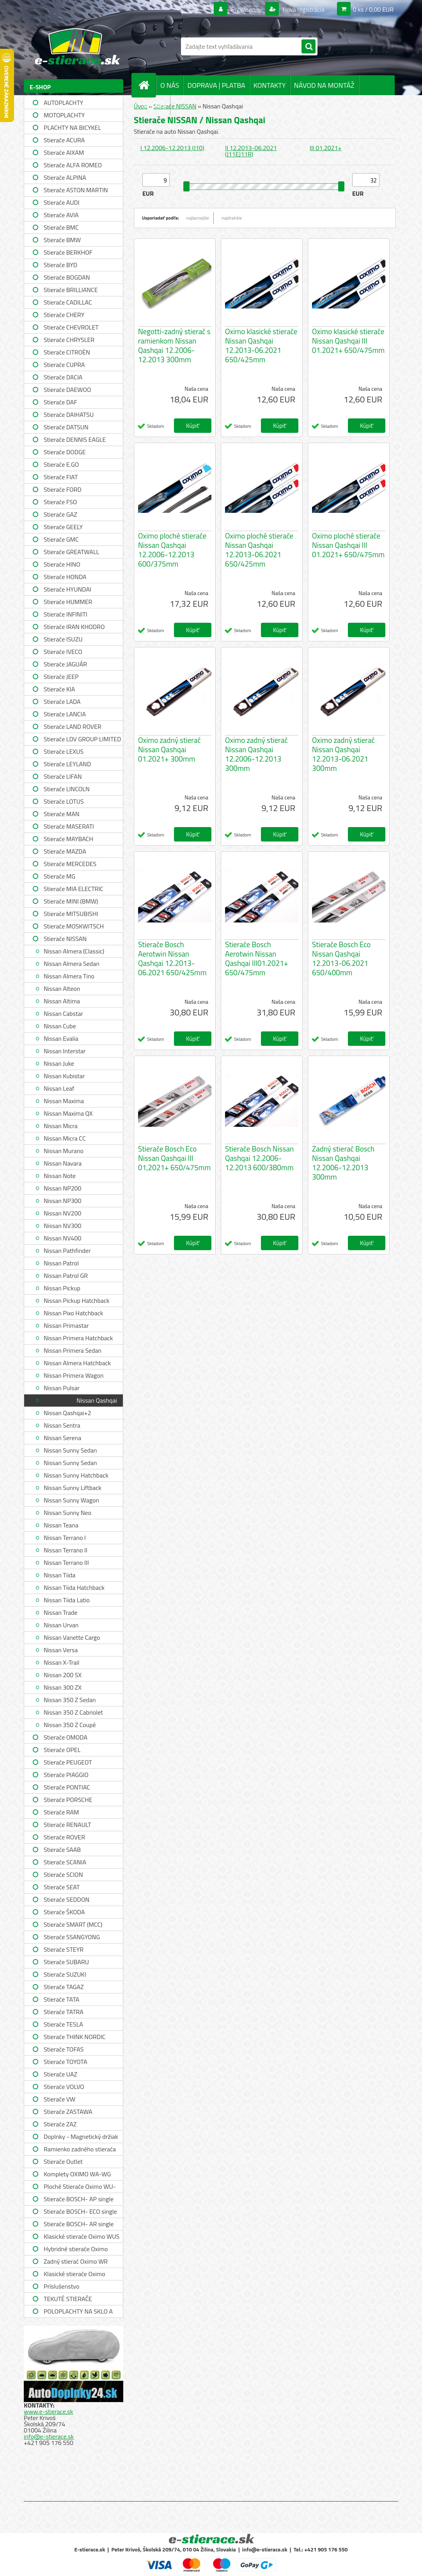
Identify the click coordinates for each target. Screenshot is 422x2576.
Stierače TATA (61, 1999)
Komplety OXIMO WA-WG (77, 2174)
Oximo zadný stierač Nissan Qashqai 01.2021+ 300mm (169, 749)
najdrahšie (232, 217)
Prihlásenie (245, 9)
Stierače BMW (62, 239)
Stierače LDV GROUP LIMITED (82, 739)
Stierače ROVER (64, 1837)
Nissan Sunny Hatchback (76, 1475)
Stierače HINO (62, 564)
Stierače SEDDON (66, 1899)
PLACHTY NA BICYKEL (72, 127)
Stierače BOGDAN (67, 277)
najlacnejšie (197, 217)
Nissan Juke (59, 1063)
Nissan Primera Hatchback (78, 1338)
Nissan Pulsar (62, 1388)
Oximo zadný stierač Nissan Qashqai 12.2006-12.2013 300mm (256, 754)
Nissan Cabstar (63, 1013)
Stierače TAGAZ (64, 1986)
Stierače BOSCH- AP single (78, 2199)
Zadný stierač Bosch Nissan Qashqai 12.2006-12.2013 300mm (343, 1163)
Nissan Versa (61, 1650)
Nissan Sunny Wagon (71, 1500)
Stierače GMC (61, 539)
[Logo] (77, 46)
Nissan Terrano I (65, 1537)
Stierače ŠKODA (64, 1912)
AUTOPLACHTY (63, 102)
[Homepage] (147, 85)
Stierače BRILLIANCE (71, 289)
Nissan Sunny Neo (67, 1512)
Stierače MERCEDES (70, 863)
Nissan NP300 (63, 1200)
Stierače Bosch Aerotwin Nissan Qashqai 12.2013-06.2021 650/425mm (172, 958)
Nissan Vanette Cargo (72, 1637)
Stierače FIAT (61, 477)
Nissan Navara (63, 1163)
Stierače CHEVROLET (71, 327)
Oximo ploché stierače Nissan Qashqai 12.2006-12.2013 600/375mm (172, 550)
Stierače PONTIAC (67, 1787)
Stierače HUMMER (68, 601)
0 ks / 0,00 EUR (373, 9)
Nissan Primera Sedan (72, 1350)
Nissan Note (60, 1175)
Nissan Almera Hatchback (77, 1363)
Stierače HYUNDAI (67, 589)
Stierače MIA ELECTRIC (73, 888)
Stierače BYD (60, 264)
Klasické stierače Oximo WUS (81, 2236)
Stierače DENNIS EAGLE (75, 439)
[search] (308, 46)
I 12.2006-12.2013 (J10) (172, 147)
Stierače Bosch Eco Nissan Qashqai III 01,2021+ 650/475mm (174, 1158)
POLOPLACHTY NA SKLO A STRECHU (78, 2312)
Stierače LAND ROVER (72, 726)
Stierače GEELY (63, 526)
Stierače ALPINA (65, 177)
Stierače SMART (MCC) (73, 1924)
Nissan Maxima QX (68, 1113)
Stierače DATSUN (66, 427)
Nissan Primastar (66, 1325)
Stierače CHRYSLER (69, 339)
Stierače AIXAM (64, 152)
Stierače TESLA (63, 2024)
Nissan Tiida (59, 1575)
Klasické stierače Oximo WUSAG (74, 2274)
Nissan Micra (61, 1125)
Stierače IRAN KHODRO (74, 626)
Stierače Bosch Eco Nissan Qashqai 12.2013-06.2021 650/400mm (341, 958)
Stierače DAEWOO (67, 389)
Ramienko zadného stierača (80, 2149)
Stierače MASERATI (69, 826)
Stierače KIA (59, 689)
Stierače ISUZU (63, 639)
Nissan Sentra (62, 1425)
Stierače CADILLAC (68, 302)
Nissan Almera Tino (69, 976)
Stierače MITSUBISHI (71, 913)
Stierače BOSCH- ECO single (80, 2211)
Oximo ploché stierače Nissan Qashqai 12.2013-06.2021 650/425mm (259, 550)
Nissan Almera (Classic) (74, 951)
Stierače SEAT (62, 1887)
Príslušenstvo (61, 2286)
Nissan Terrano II (65, 1550)
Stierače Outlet (63, 2161)
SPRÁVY (154, 105)
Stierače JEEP (61, 676)
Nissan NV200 (62, 1213)
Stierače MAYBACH (68, 838)
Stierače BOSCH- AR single (78, 2224)
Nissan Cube (60, 1026)
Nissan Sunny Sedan (70, 1450)
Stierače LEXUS (63, 751)
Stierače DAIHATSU (69, 414)
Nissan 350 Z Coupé (70, 1724)
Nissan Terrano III (66, 1562)
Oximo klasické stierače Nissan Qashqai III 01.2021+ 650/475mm (348, 341)
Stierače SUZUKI (65, 1974)
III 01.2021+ (326, 147)
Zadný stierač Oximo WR (76, 2261)
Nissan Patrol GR (66, 1275)
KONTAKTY (270, 85)
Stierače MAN (62, 814)
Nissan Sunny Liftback (72, 1487)
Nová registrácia (302, 9)
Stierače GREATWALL (71, 551)
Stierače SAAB (62, 1849)
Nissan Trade (60, 1612)
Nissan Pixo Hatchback (73, 1313)
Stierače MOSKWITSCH (74, 926)
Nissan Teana (61, 1525)
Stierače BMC (61, 227)
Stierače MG (59, 876)
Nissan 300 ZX (63, 1687)
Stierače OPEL (62, 1749)
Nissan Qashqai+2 (67, 1412)
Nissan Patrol (61, 1263)
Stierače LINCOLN (67, 789)
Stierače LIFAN (63, 776)
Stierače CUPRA (64, 364)
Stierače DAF (60, 402)
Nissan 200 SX (63, 1675)
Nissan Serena (62, 1437)
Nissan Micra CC (65, 1138)
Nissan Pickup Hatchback (76, 1300)
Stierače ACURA (64, 140)
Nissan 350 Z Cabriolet (73, 1712)
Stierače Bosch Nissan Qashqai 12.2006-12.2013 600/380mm (259, 1158)
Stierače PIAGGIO (66, 1774)
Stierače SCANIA (65, 1862)
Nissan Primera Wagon (74, 1375)
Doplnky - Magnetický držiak (81, 2136)
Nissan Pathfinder (67, 1250)
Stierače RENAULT (67, 1824)
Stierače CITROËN (67, 352)
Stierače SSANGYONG (72, 1937)
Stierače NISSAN (65, 938)
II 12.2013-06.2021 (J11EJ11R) (251, 151)
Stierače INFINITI (65, 614)
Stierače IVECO (63, 651)
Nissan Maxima (64, 1101)
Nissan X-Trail (61, 1662)
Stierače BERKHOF (68, 252)
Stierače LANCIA (65, 714)
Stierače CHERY (64, 314)
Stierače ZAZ (60, 2124)
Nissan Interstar (65, 1051)
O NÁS (169, 85)
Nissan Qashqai (96, 1400)
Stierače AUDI (62, 202)
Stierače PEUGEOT (68, 1762)
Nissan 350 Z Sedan (70, 1699)
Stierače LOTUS (64, 801)
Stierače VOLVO (64, 2086)
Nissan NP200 (63, 1188)
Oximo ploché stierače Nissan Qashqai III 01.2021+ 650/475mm (348, 545)
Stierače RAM (61, 1812)
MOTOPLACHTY (64, 115)
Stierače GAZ (60, 514)
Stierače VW (59, 2099)
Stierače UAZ (60, 2074)
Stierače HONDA (65, 576)
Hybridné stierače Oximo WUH (76, 2249)
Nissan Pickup (62, 1288)
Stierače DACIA (63, 377)
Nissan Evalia (61, 1038)
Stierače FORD (63, 489)
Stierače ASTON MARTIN (76, 190)
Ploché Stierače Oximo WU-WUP (80, 2187)
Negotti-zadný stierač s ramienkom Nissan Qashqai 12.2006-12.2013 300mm (174, 345)
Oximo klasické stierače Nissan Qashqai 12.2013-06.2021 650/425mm (261, 345)
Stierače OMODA (65, 1737)
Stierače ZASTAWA (68, 2111)
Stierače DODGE (65, 452)
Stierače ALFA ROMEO (73, 165)
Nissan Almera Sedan (71, 963)
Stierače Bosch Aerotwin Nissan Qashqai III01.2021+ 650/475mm (256, 958)
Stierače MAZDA (65, 851)
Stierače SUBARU (66, 1962)
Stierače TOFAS (63, 2049)
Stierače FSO (60, 502)
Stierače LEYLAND (67, 764)
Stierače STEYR (63, 1949)
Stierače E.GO (61, 464)
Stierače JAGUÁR (65, 664)
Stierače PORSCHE (68, 1799)
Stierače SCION (63, 1874)
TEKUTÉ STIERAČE (68, 2298)
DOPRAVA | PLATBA (216, 85)
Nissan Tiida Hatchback (74, 1587)
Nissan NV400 (62, 1238)
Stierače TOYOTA (65, 2061)
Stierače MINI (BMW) (71, 901)
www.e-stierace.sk (48, 2411)
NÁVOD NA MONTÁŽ (324, 85)
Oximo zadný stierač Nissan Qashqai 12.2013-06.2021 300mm (343, 754)
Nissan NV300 (62, 1225)
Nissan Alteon (62, 988)
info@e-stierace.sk (49, 2436)
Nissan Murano (63, 1150)
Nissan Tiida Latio (67, 1600)
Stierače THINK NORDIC (75, 2036)
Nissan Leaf (59, 1088)
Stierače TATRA (63, 2011)
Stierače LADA (62, 701)
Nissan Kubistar (64, 1076)
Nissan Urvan (61, 1625)
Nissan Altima (62, 1001)
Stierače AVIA (61, 215)
